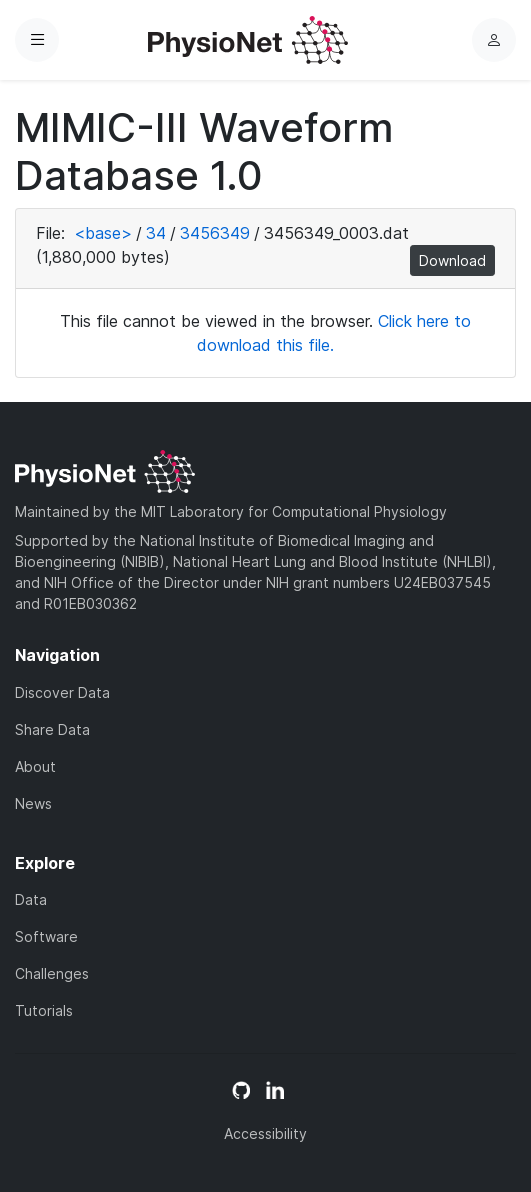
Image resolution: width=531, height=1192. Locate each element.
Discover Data (62, 692)
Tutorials (44, 1010)
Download (452, 260)
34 (156, 233)
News (33, 803)
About (35, 766)
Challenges (52, 973)
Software (46, 936)
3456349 (215, 233)
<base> (103, 233)
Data (31, 899)
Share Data (52, 729)
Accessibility (265, 1133)
